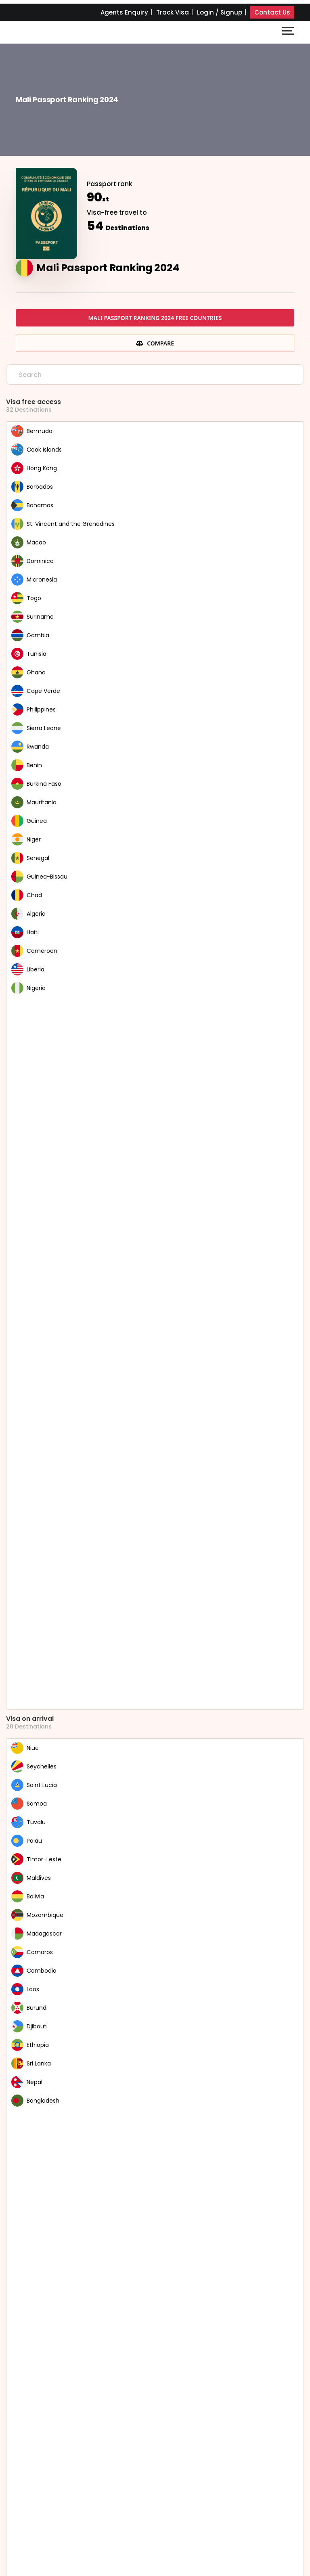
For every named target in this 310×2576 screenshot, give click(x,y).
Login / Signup (219, 12)
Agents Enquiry (124, 12)
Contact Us (272, 12)
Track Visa (172, 12)
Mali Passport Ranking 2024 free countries (155, 318)
